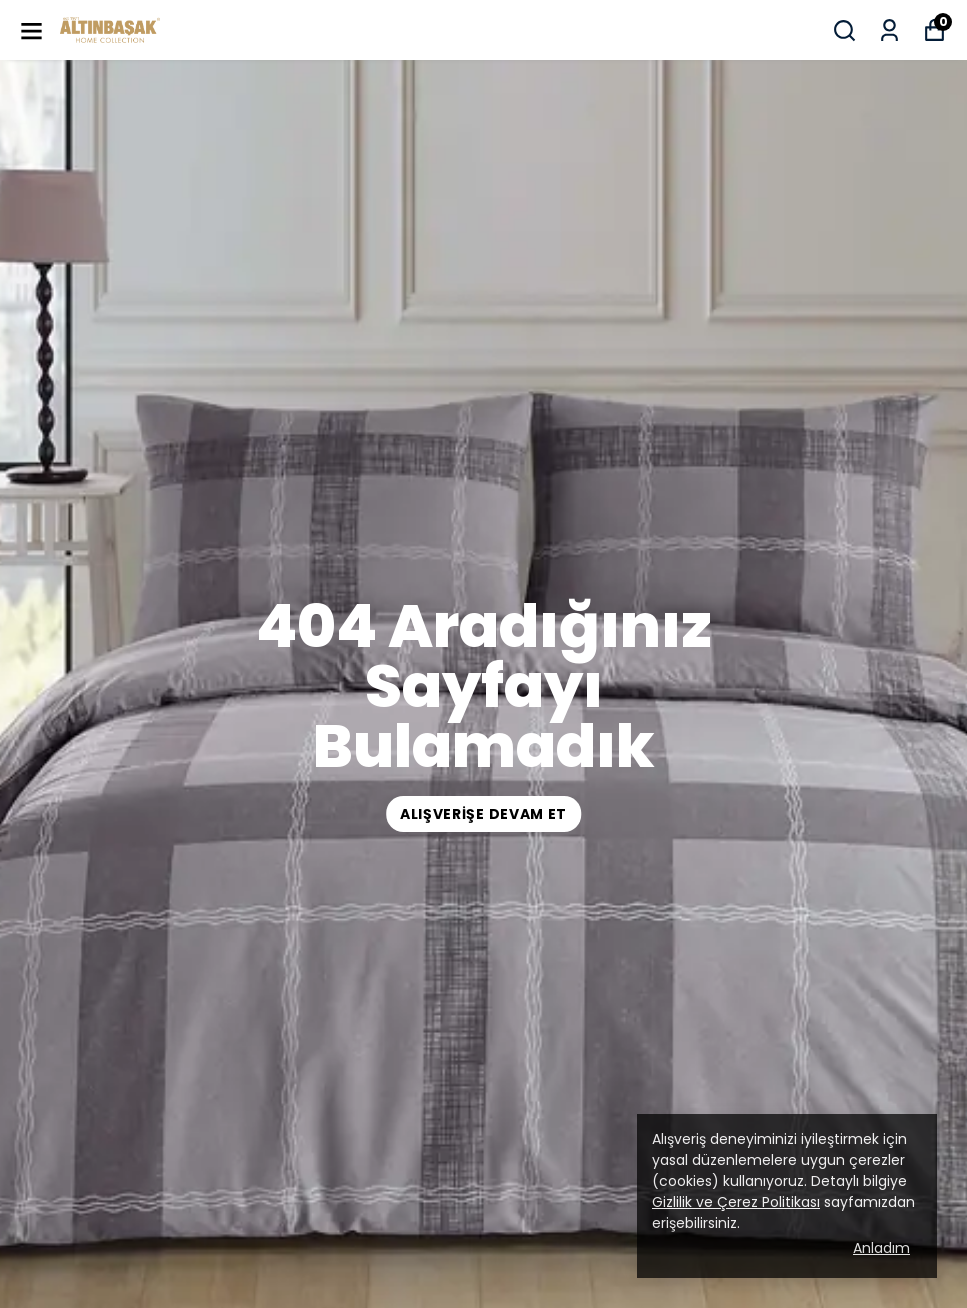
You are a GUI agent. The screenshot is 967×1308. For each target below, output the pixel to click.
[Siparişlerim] (889, 30)
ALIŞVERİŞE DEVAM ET (483, 814)
